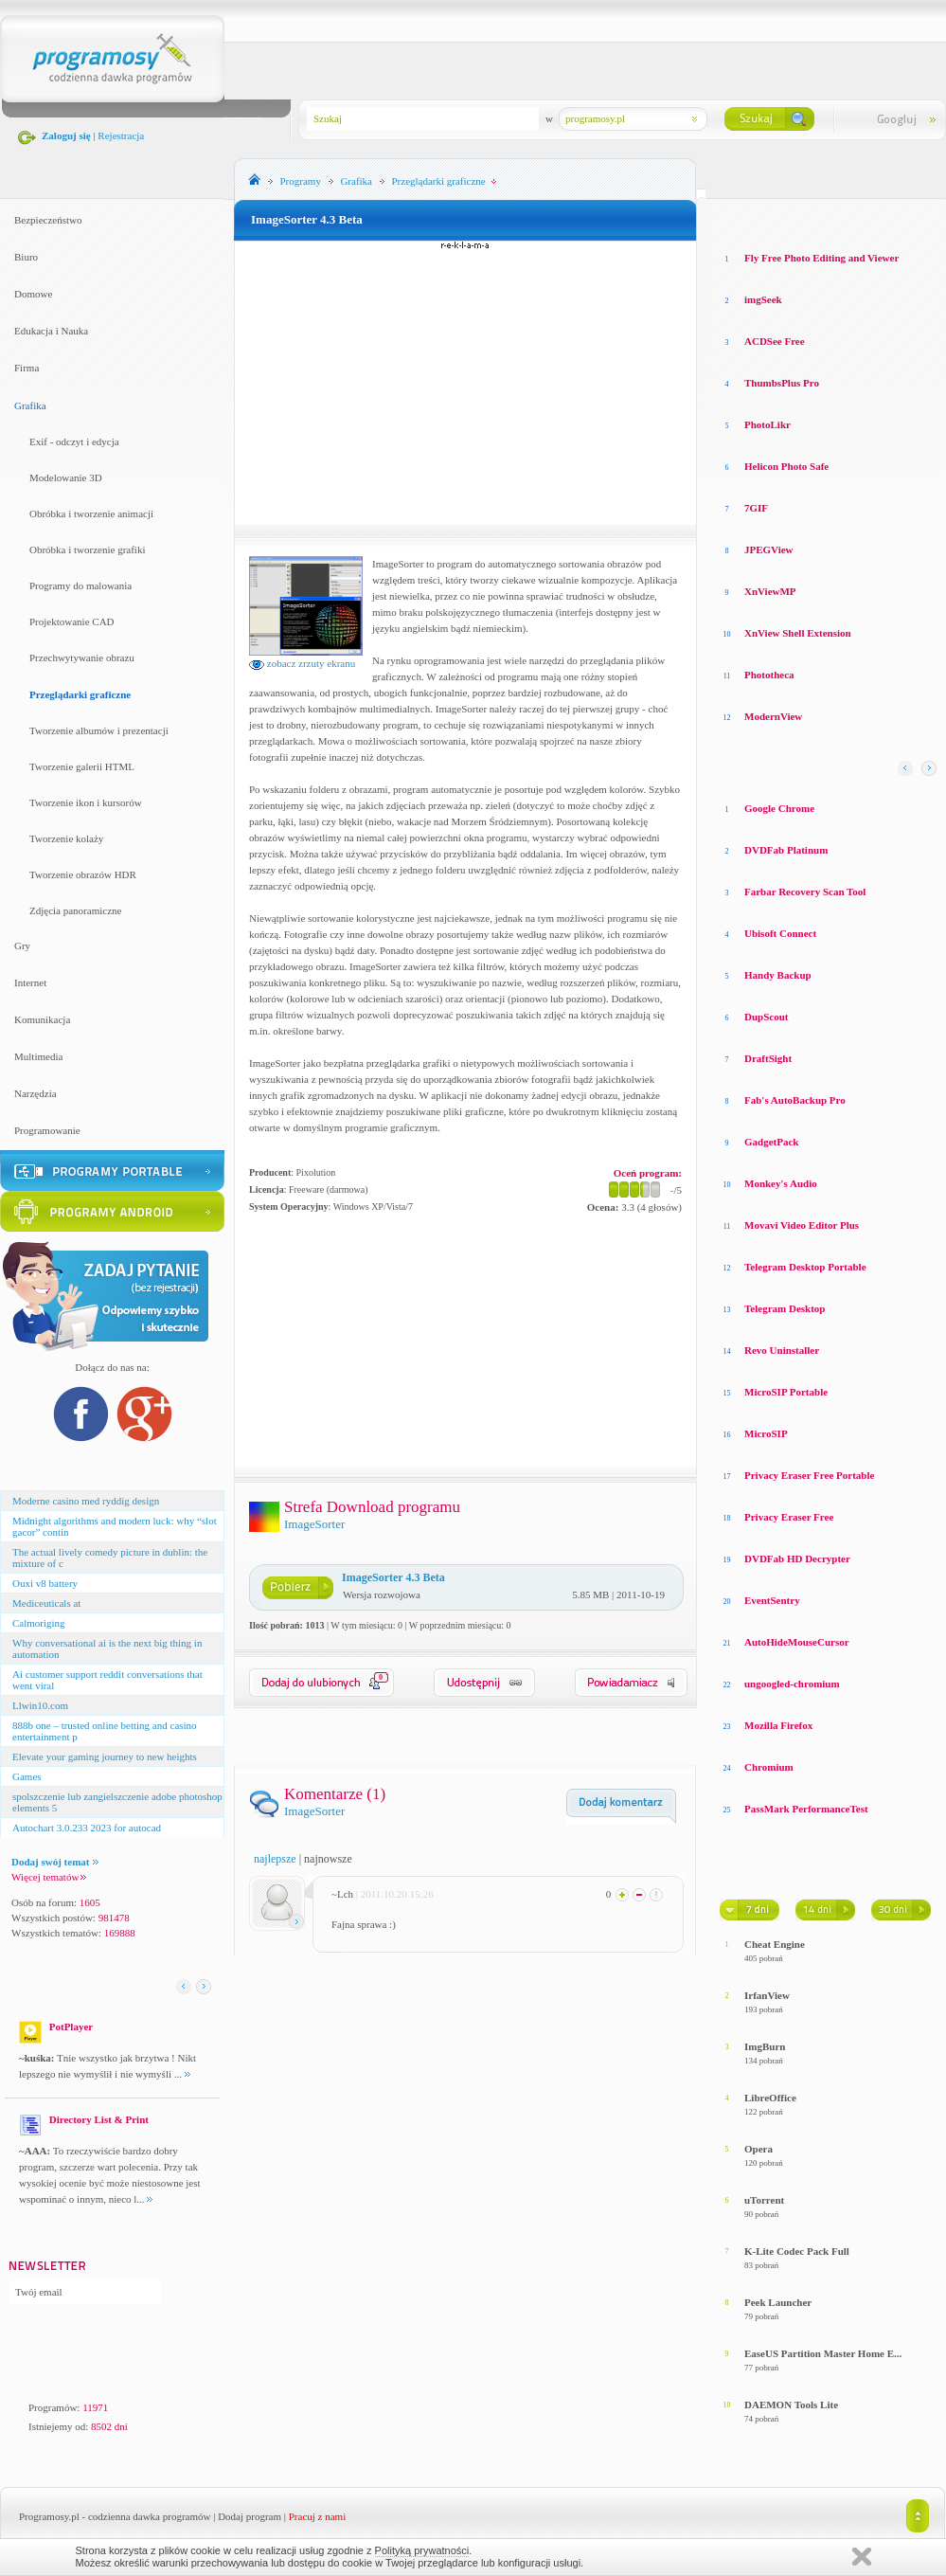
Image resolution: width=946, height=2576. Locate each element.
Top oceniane (799, 217)
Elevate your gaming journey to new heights (104, 1756)
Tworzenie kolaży (66, 838)
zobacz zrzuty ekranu (302, 663)
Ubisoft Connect (780, 933)
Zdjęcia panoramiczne (75, 910)
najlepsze (275, 1858)
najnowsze (328, 1858)
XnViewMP (770, 591)
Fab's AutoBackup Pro (795, 1100)
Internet (30, 982)
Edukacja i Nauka (51, 330)
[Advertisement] (466, 382)
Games (27, 1776)
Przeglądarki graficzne (80, 694)
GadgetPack (771, 1141)
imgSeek (763, 299)
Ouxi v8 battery (45, 1583)
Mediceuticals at (46, 1603)
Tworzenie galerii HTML (81, 766)
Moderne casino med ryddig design (85, 1500)
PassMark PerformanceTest (806, 1808)
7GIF (756, 507)
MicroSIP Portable (786, 1391)
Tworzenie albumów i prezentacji (99, 730)
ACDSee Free (774, 341)
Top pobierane (881, 217)
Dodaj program (249, 2516)
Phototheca (769, 674)
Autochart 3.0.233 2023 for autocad (86, 1827)
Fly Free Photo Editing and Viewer (821, 257)
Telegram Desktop (784, 1308)
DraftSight (768, 1058)
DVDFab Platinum (786, 850)
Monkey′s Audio (780, 1183)
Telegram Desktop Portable (805, 1266)
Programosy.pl (49, 2516)
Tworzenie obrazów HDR (82, 874)
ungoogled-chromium (792, 1683)
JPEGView (769, 549)
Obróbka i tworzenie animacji (91, 513)
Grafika (30, 405)
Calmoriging (38, 1623)
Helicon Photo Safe (786, 466)
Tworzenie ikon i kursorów (85, 802)
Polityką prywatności (422, 2550)
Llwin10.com (40, 1705)
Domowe (33, 293)
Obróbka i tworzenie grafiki (87, 549)
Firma (26, 367)
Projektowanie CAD (72, 621)
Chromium (769, 1767)
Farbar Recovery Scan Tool (805, 891)
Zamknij (861, 2557)
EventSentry (772, 1600)
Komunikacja (42, 1019)
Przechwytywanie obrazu (81, 657)
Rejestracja (121, 135)
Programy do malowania (80, 585)
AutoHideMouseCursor (796, 1642)
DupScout (766, 1016)
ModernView (773, 716)
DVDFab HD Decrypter (797, 1558)
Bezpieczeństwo (47, 219)
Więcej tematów (48, 1876)
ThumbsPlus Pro (781, 382)
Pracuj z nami (317, 2516)
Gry (22, 945)
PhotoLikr (767, 424)
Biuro (26, 256)
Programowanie (47, 1130)
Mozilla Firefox (778, 1725)
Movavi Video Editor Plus (801, 1225)
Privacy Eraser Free (788, 1516)
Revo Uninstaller (781, 1350)
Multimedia (38, 1056)
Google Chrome (779, 808)
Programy (300, 181)
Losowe (737, 217)
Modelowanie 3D (65, 477)
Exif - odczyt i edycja (74, 441)
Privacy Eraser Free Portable (809, 1475)
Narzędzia (35, 1093)
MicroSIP (766, 1433)
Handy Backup (778, 975)
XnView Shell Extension (797, 633)
